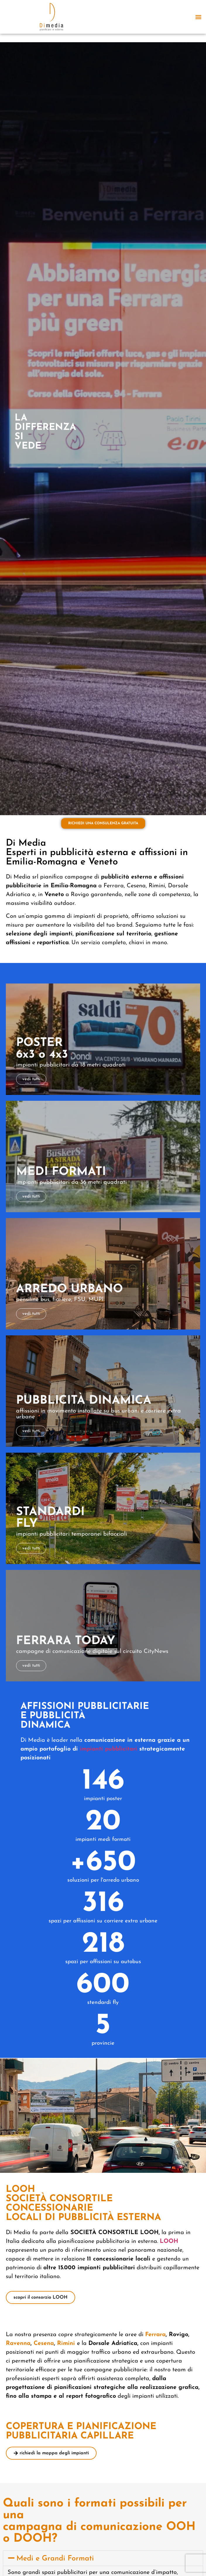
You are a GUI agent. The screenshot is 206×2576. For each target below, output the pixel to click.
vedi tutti (31, 1079)
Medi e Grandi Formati (55, 2558)
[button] (198, 17)
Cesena (44, 2343)
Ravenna (18, 2343)
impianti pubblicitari (108, 1749)
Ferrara (155, 2335)
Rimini (67, 2343)
